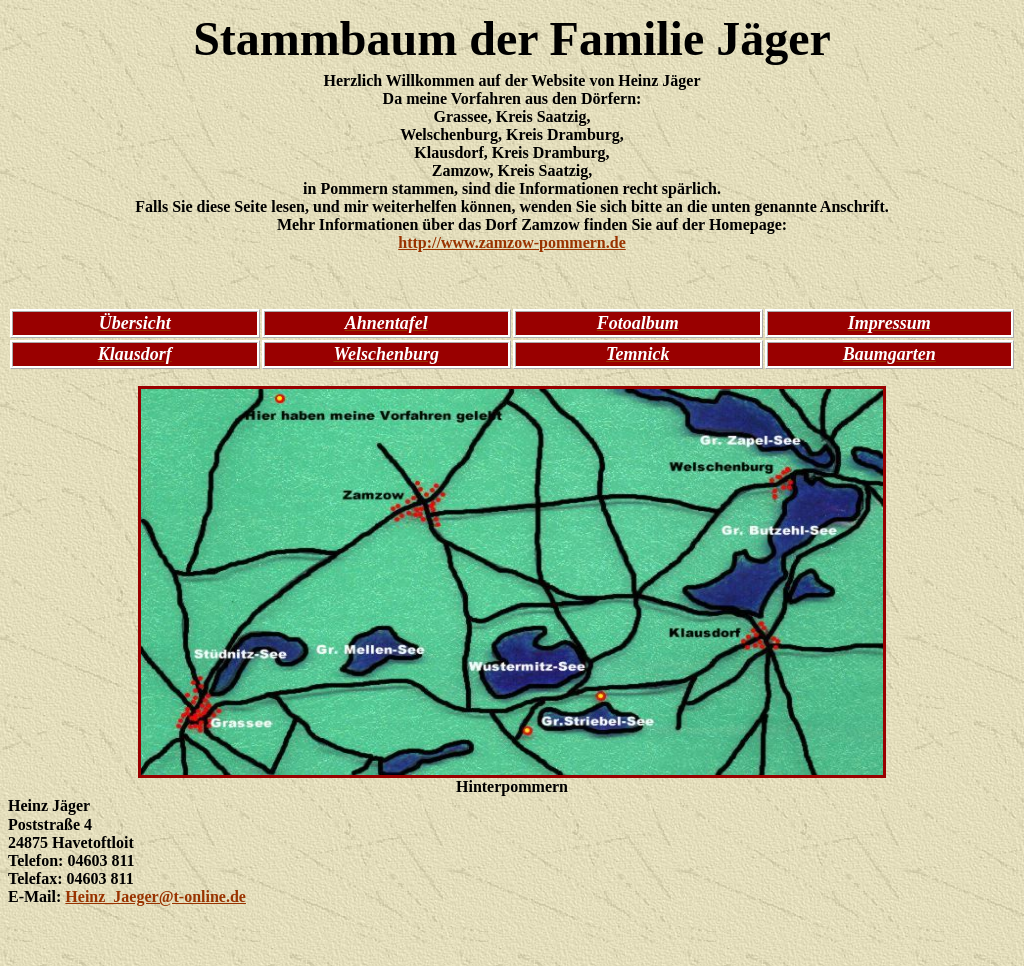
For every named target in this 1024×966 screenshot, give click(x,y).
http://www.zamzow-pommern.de (512, 242)
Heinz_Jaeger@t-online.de (155, 896)
